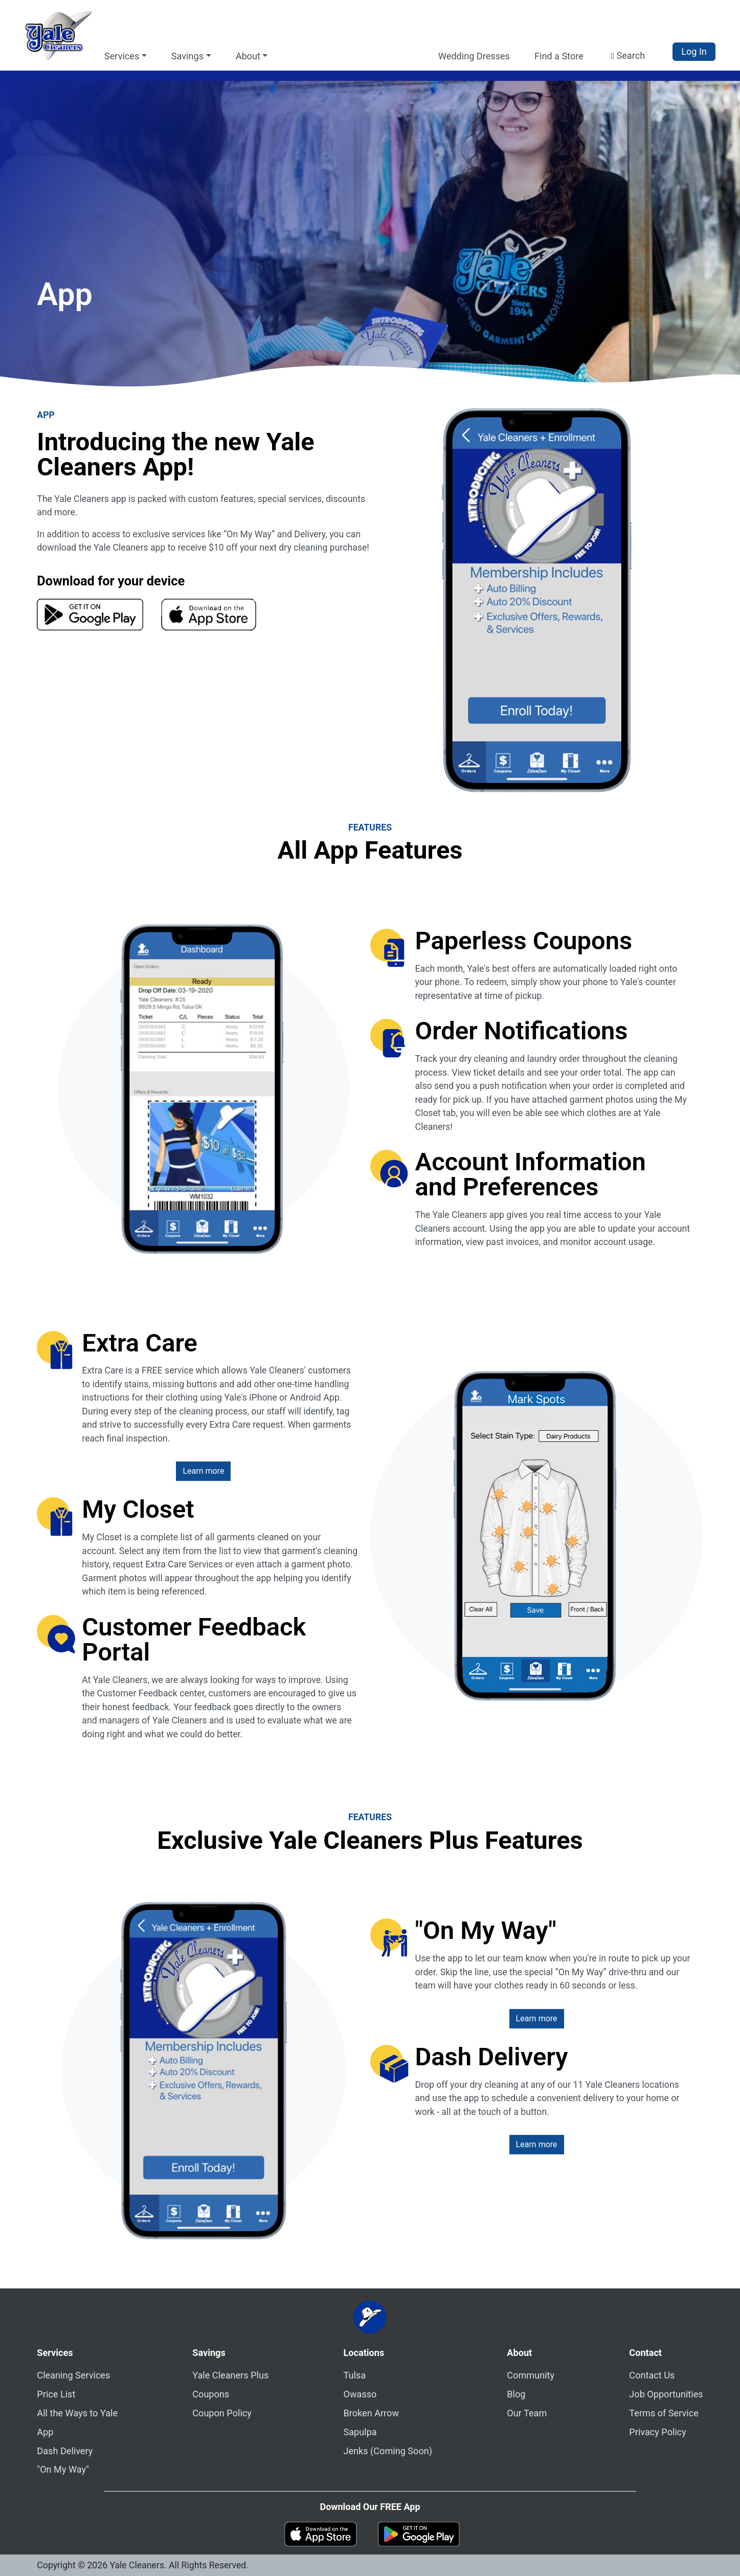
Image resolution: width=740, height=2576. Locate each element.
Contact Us (652, 2375)
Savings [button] (187, 56)
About (519, 2352)
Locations (363, 2352)
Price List (56, 2394)
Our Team (527, 2413)
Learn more (203, 1471)
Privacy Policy (657, 2432)
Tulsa (354, 2375)
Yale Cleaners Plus (230, 2375)
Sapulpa (359, 2432)
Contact (645, 2352)
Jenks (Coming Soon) (387, 2451)
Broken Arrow (371, 2413)
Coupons (210, 2394)
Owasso (359, 2394)
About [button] (248, 56)
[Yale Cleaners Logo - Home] (58, 35)
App (45, 2432)
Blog (516, 2394)
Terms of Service (663, 2413)
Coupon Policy (222, 2413)
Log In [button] (694, 51)
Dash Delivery (65, 2451)
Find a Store (559, 56)
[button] (628, 56)
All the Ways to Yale (77, 2413)
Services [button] (121, 56)
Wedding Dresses (474, 56)
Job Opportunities (666, 2394)
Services (55, 2352)
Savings (208, 2352)
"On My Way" (63, 2469)
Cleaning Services (73, 2375)
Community (530, 2375)
